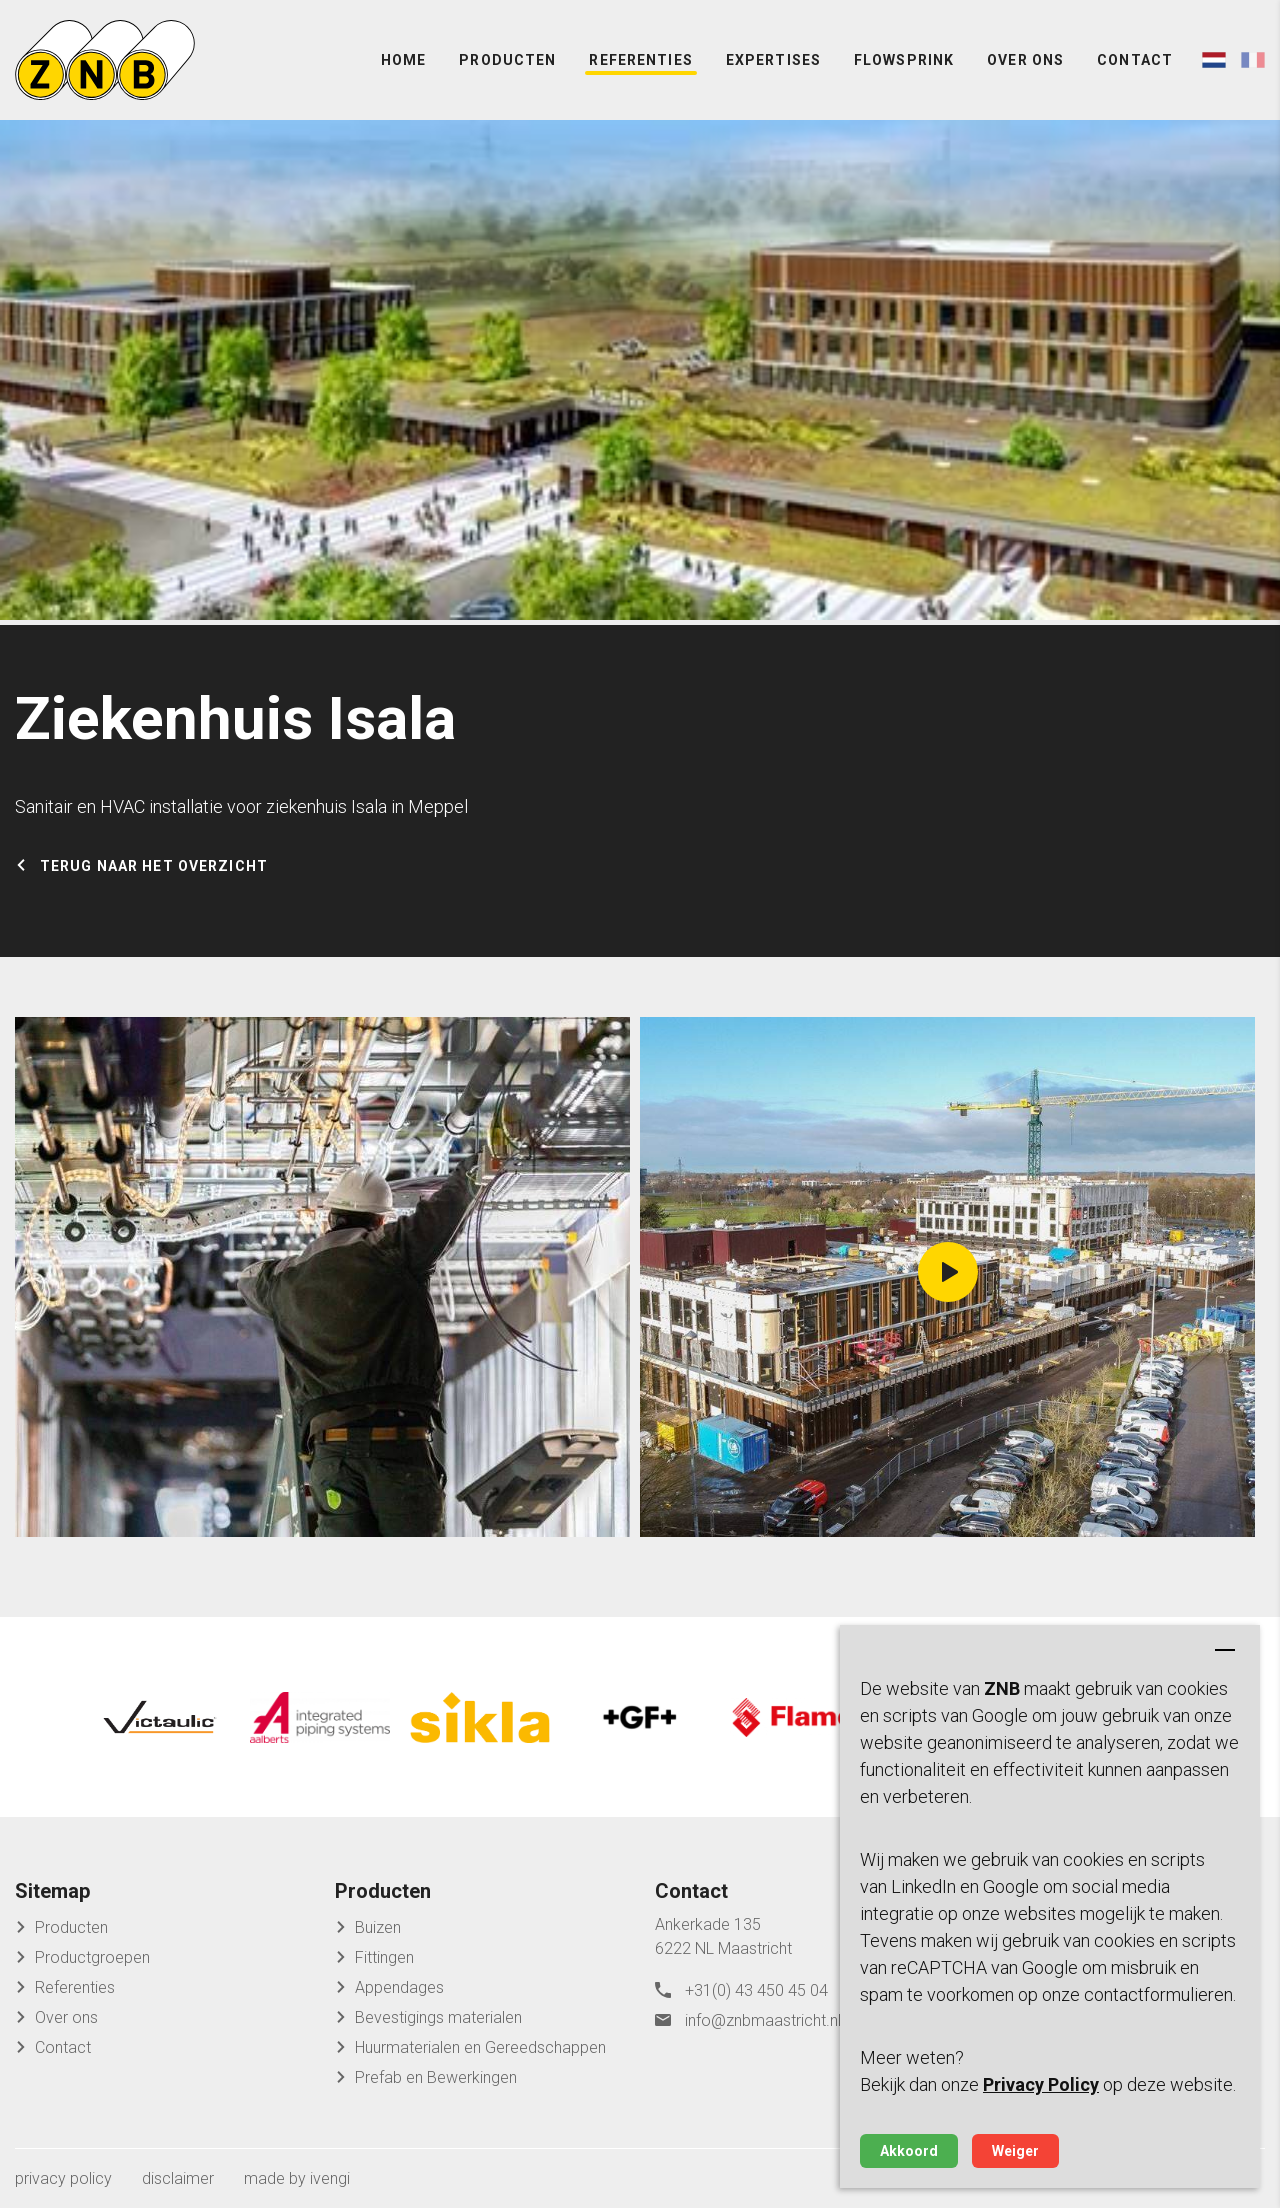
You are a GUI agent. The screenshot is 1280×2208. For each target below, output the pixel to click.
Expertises (773, 60)
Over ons (1025, 60)
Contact (1135, 60)
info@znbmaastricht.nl (763, 2020)
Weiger (1015, 2151)
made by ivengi (297, 2178)
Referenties (640, 60)
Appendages (399, 1987)
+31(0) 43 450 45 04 (756, 1990)
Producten (507, 60)
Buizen (378, 1927)
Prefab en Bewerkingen (436, 2077)
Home (403, 60)
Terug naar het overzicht (154, 866)
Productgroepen (92, 1957)
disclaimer (178, 2178)
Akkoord (909, 2151)
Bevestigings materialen (438, 2017)
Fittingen (384, 1957)
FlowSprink (904, 60)
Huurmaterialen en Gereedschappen (480, 2047)
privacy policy (63, 2178)
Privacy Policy (1041, 2084)
